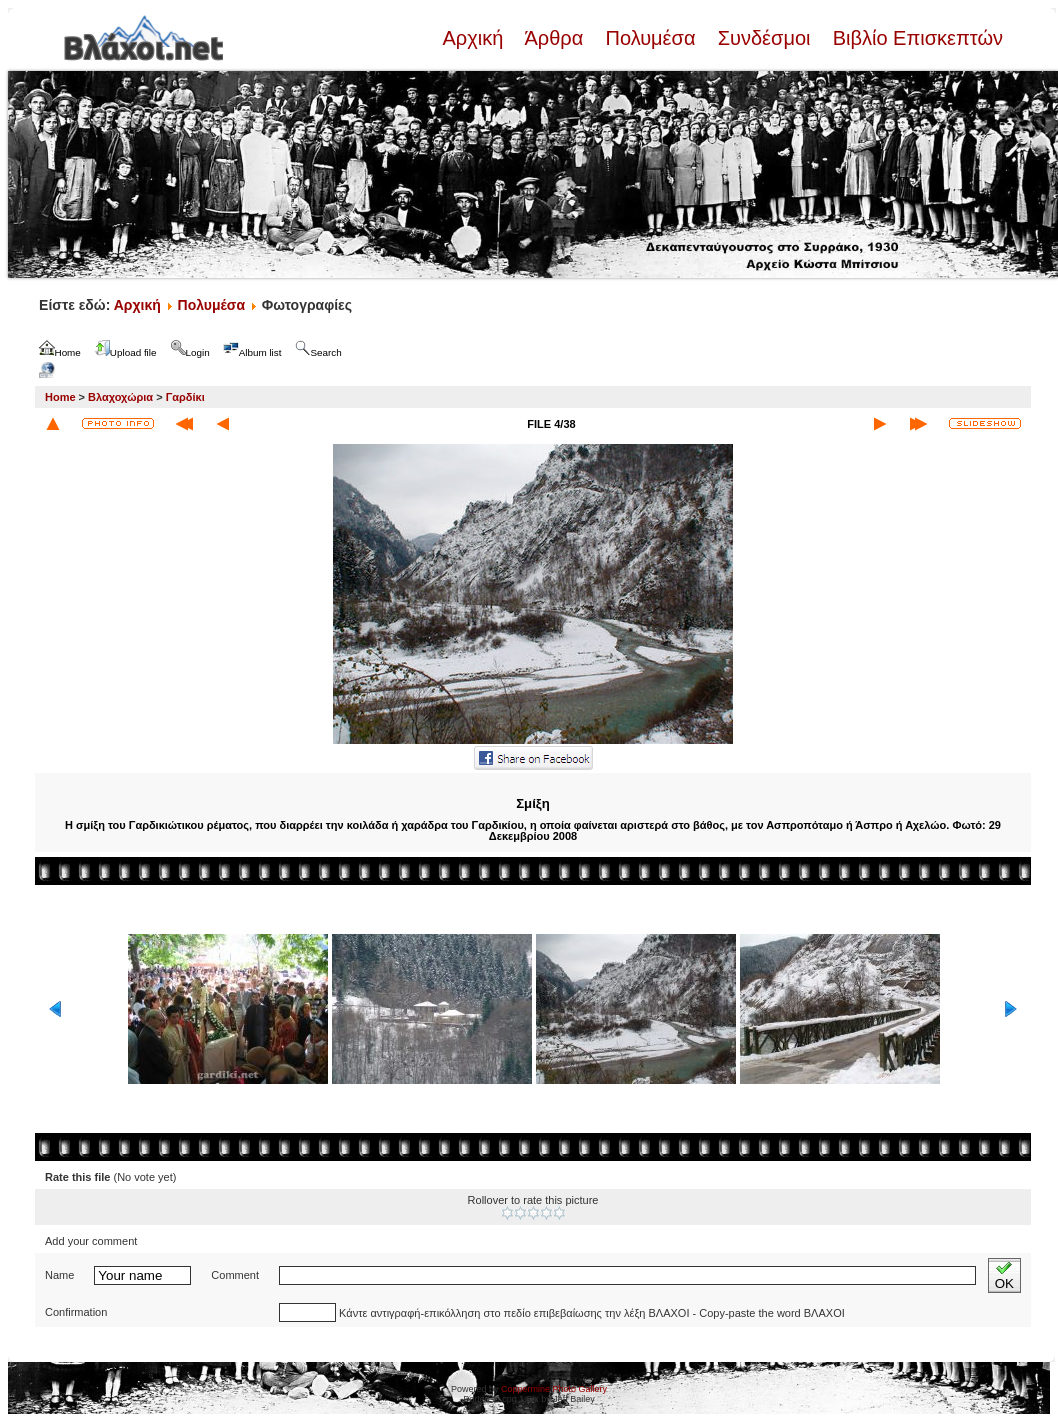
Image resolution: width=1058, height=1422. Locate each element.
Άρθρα (554, 38)
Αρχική (475, 38)
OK (1004, 1275)
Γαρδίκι (185, 397)
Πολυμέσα (650, 38)
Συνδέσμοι (764, 38)
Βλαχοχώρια (120, 397)
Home (60, 397)
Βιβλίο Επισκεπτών (915, 38)
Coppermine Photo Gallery (554, 1389)
